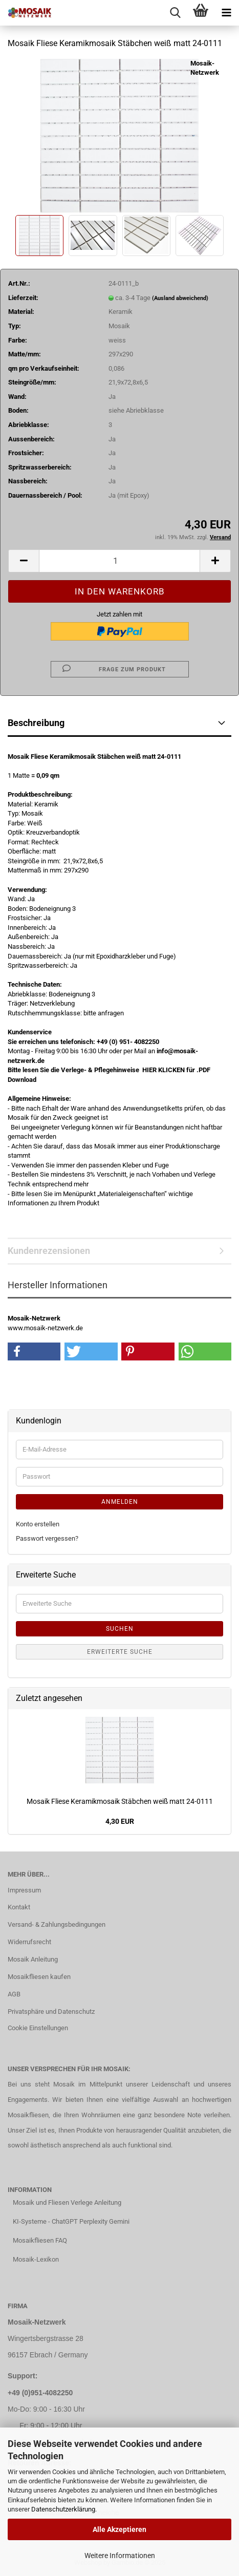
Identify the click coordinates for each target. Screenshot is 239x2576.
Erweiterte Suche (120, 1651)
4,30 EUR (119, 1821)
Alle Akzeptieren (119, 2529)
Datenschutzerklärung (63, 2509)
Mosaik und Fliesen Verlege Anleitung (67, 2202)
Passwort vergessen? (47, 1538)
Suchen (120, 1628)
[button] (23, 560)
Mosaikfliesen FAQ (40, 2240)
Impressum (24, 1890)
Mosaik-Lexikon (36, 2259)
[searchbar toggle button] (175, 13)
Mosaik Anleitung (33, 1959)
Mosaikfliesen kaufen (39, 1977)
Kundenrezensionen (49, 1250)
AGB (14, 1994)
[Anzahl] (119, 560)
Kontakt (19, 1907)
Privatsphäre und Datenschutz (51, 2011)
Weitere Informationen (119, 2555)
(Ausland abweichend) (180, 298)
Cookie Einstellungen (38, 2028)
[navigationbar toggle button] (226, 13)
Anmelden (119, 1501)
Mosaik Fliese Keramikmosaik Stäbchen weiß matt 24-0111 (120, 1801)
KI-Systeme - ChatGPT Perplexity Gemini (71, 2221)
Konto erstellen (37, 1524)
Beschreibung (36, 722)
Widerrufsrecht (29, 1942)
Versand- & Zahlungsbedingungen (56, 1924)
